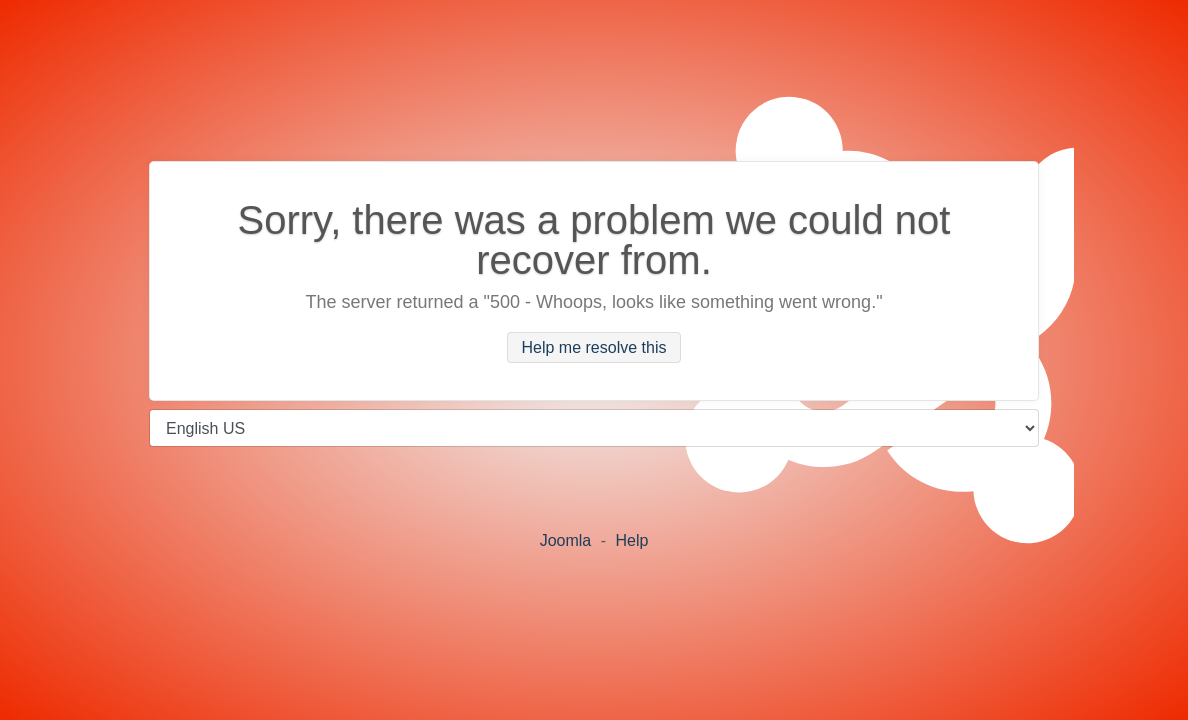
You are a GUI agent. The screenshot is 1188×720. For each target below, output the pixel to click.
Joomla (566, 540)
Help (631, 540)
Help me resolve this (594, 347)
